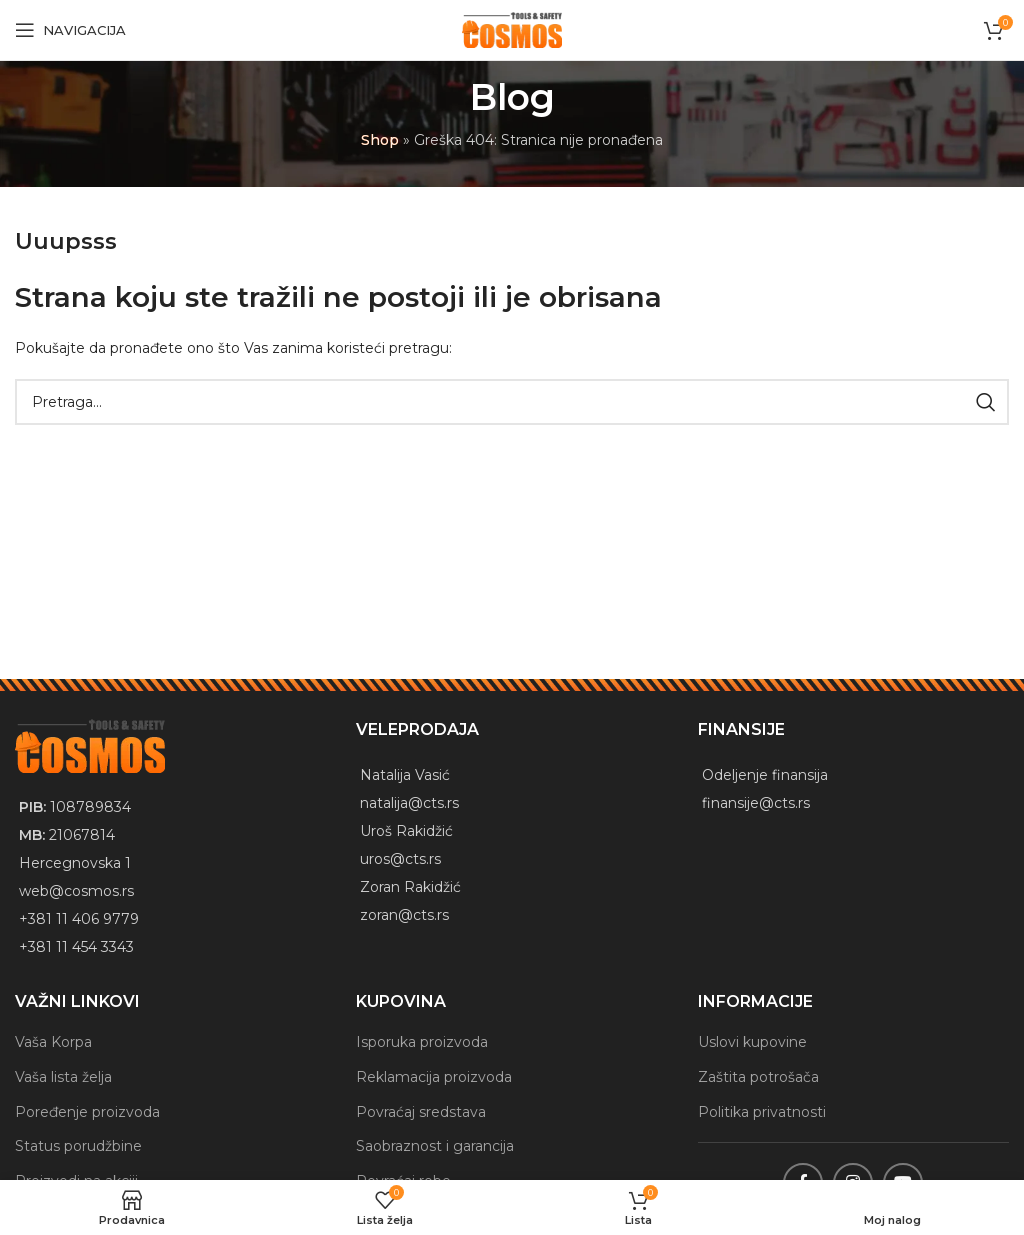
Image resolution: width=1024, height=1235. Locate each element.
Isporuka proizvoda (422, 1042)
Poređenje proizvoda (87, 1111)
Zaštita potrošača (758, 1076)
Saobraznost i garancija (435, 1146)
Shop (380, 140)
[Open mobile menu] (70, 30)
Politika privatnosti (762, 1111)
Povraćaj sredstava (421, 1111)
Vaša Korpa (53, 1042)
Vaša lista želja (63, 1076)
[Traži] (512, 402)
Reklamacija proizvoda (434, 1076)
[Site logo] (512, 29)
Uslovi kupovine (752, 1042)
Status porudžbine (78, 1146)
